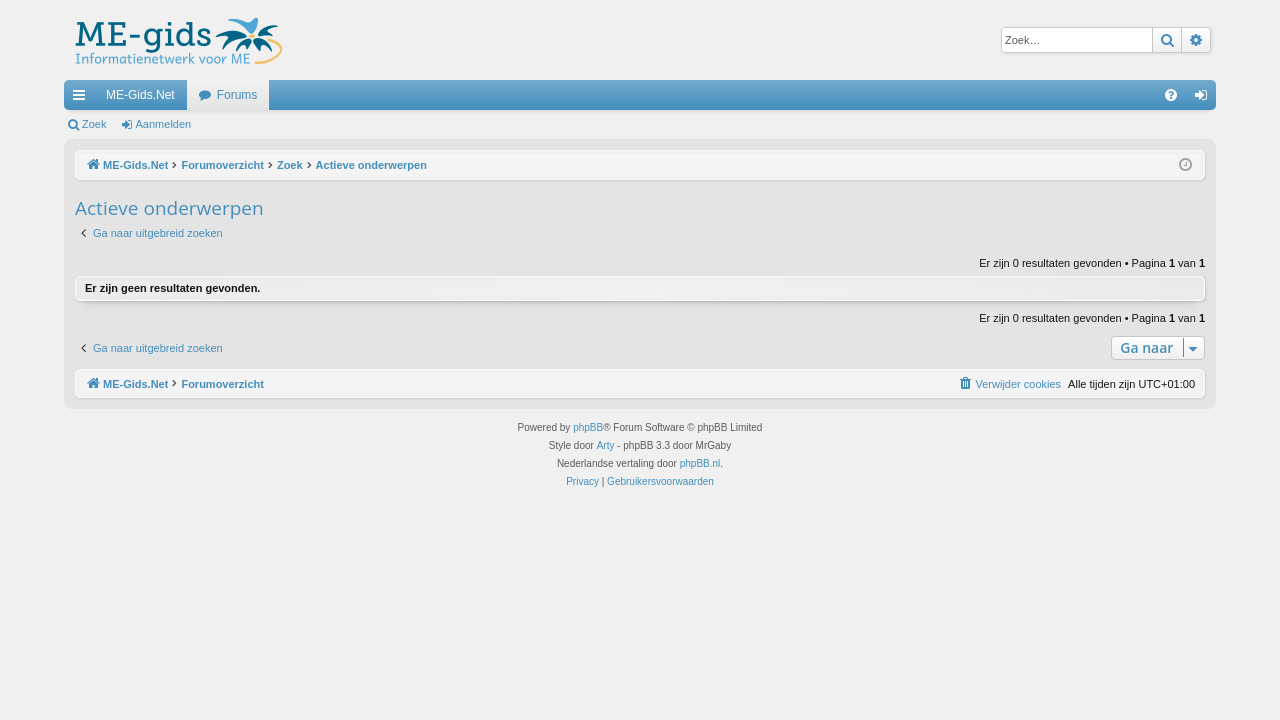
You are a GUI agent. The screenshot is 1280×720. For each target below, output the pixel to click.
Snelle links (83, 99)
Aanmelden (164, 124)
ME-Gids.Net (140, 95)
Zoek (94, 124)
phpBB (588, 427)
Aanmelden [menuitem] (1205, 99)
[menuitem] (1171, 95)
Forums (237, 95)
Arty (606, 445)
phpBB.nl (700, 463)
